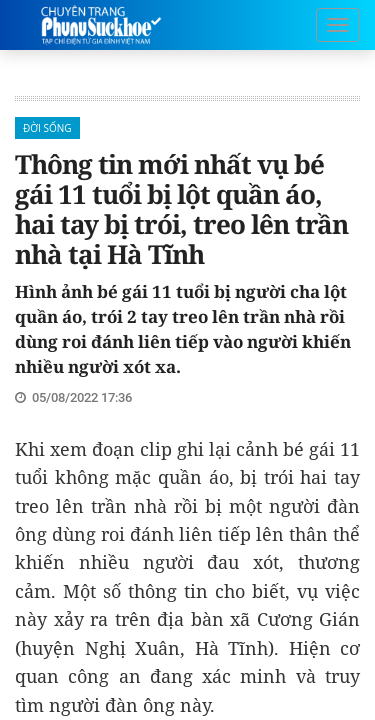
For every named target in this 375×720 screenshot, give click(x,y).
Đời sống (47, 128)
